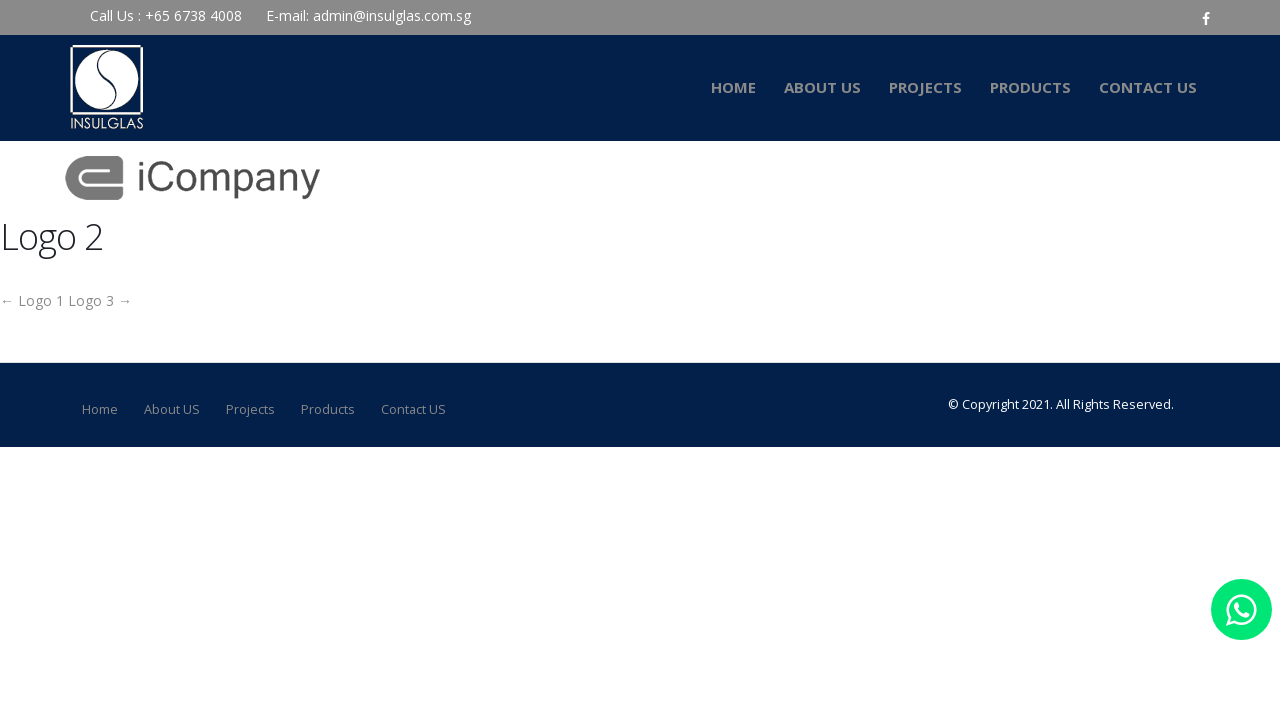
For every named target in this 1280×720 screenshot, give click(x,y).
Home (733, 87)
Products (1030, 87)
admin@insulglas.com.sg (392, 15)
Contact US (1148, 87)
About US (822, 87)
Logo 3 (100, 300)
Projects (925, 87)
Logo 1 (32, 300)
